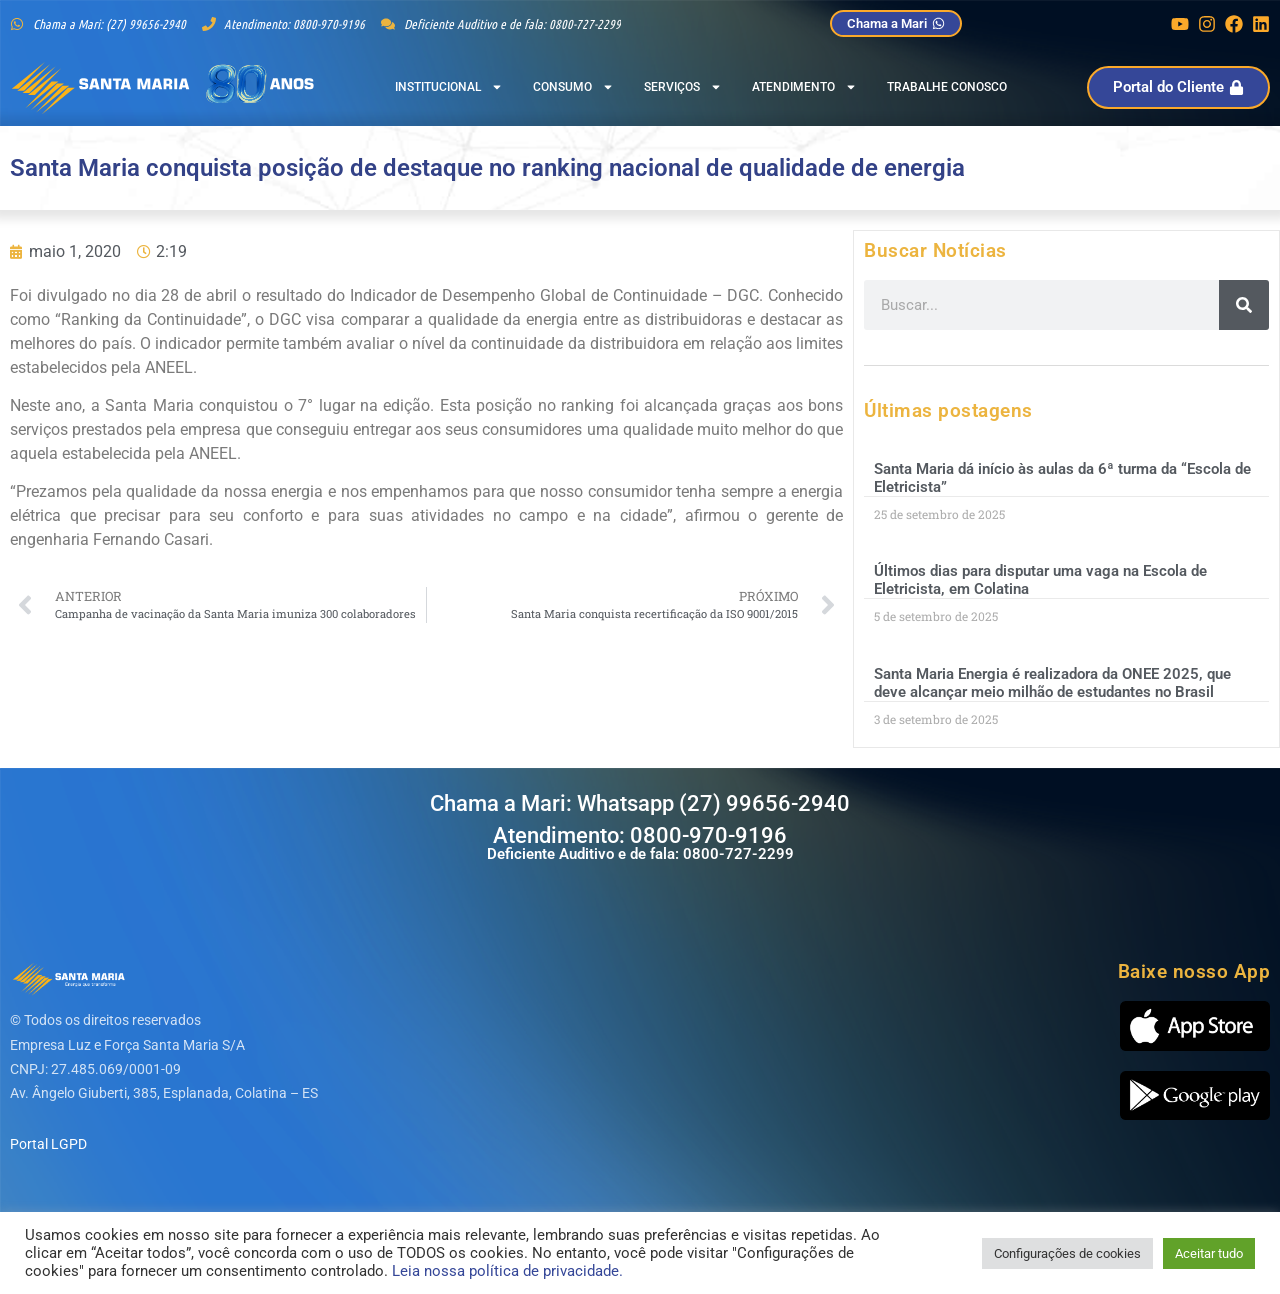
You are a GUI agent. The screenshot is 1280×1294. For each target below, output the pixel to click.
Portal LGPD (48, 1144)
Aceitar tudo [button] (1209, 1253)
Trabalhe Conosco (947, 87)
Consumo (573, 87)
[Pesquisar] (1244, 305)
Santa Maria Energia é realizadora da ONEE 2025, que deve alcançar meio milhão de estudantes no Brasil (1052, 683)
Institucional (449, 87)
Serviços (683, 87)
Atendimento (804, 87)
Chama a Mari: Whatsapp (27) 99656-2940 (640, 803)
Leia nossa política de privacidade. (507, 1271)
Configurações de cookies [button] (1067, 1253)
